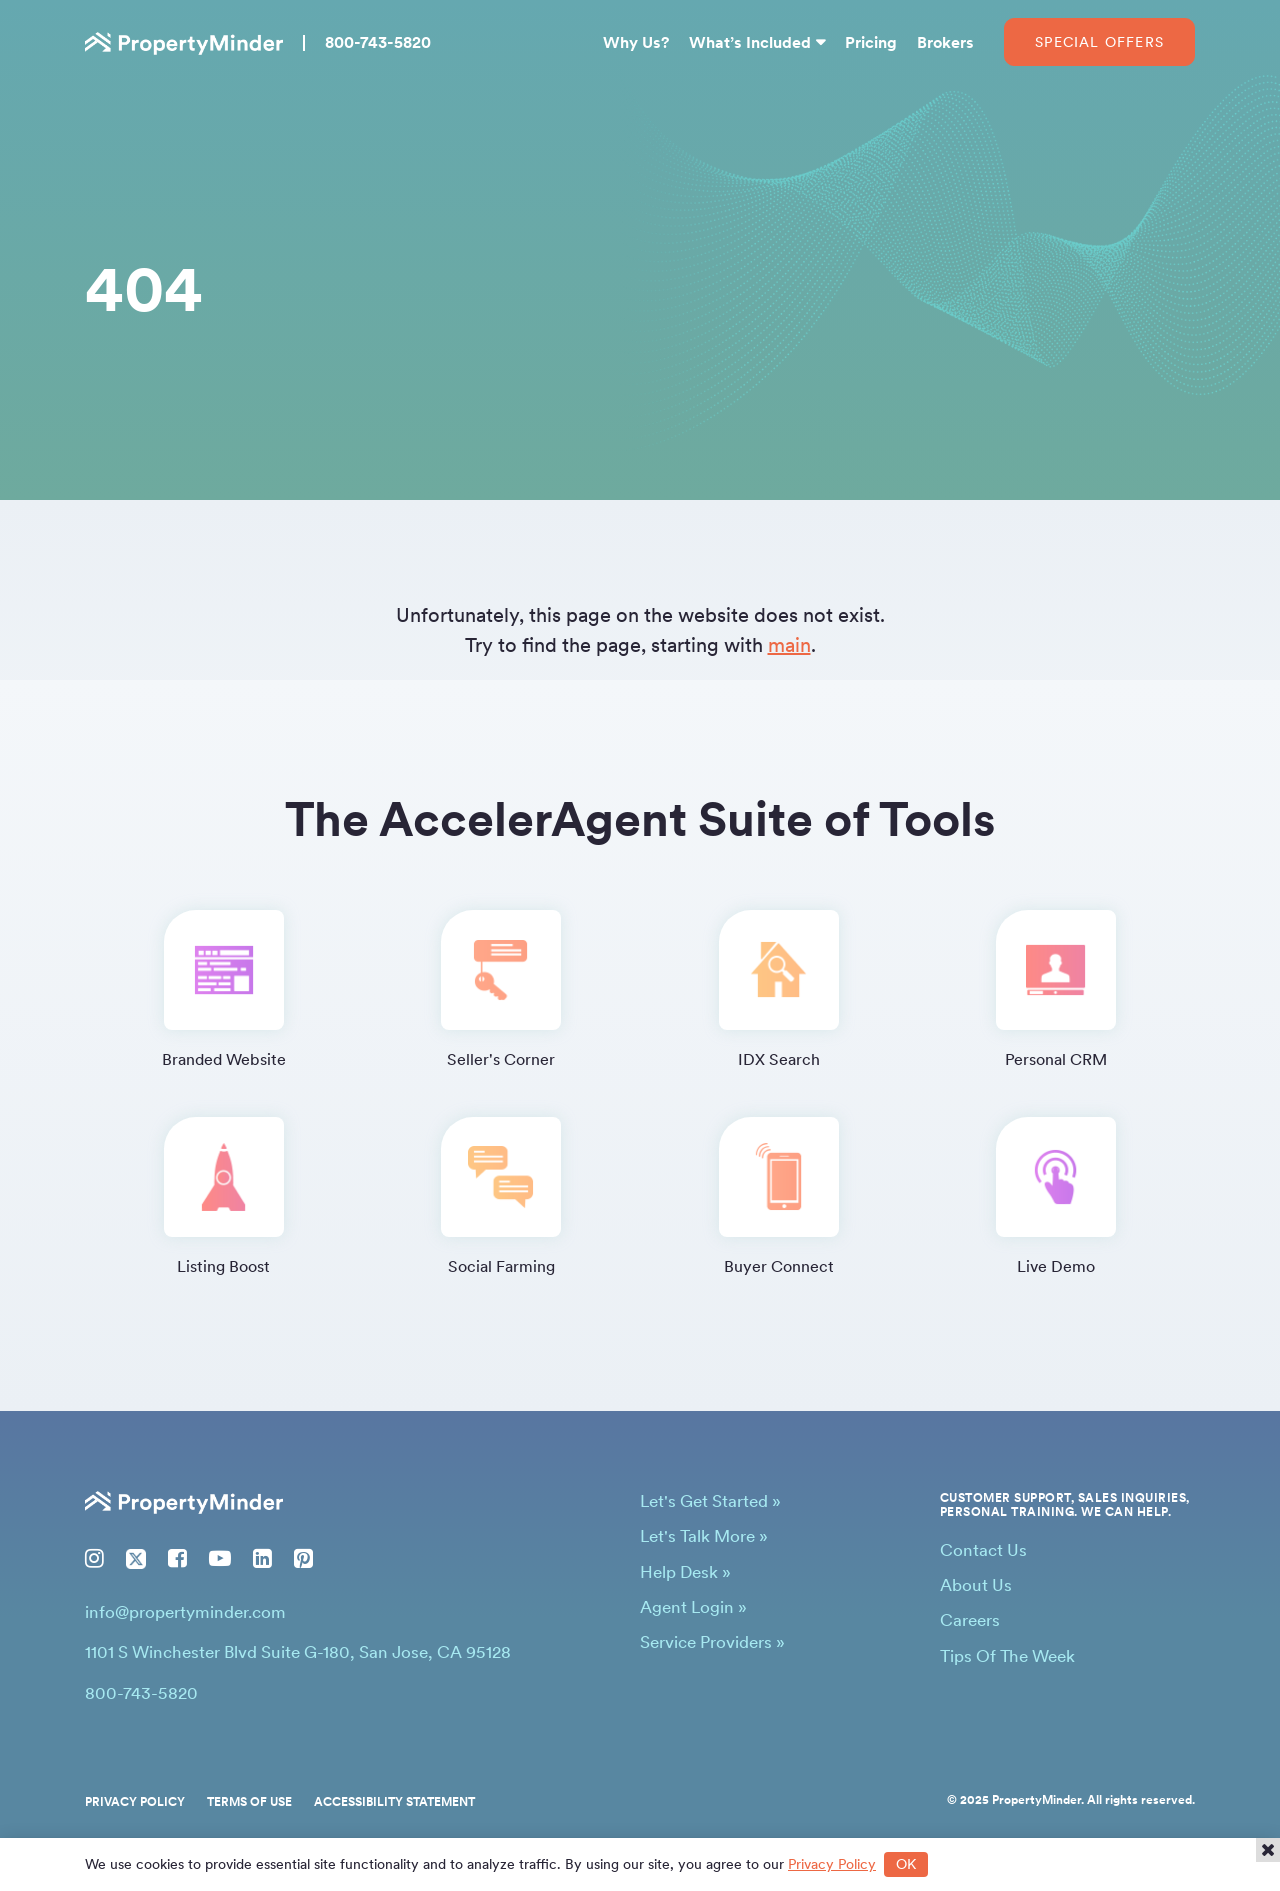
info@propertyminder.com (185, 1612)
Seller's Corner (501, 989)
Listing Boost (224, 1196)
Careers (970, 1620)
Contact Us (983, 1550)
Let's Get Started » (710, 1501)
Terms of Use (249, 1802)
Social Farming (501, 1196)
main (789, 645)
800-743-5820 (378, 42)
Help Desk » (685, 1572)
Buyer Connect (779, 1196)
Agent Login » (693, 1607)
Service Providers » (712, 1642)
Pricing (871, 42)
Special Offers (1099, 42)
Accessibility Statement (394, 1802)
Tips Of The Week (1007, 1656)
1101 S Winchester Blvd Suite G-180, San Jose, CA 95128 (298, 1652)
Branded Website (224, 989)
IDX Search (779, 989)
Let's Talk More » (704, 1536)
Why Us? (636, 42)
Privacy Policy (135, 1802)
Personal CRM (1056, 989)
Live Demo (1056, 1196)
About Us (976, 1585)
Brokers (945, 42)
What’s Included (750, 42)
